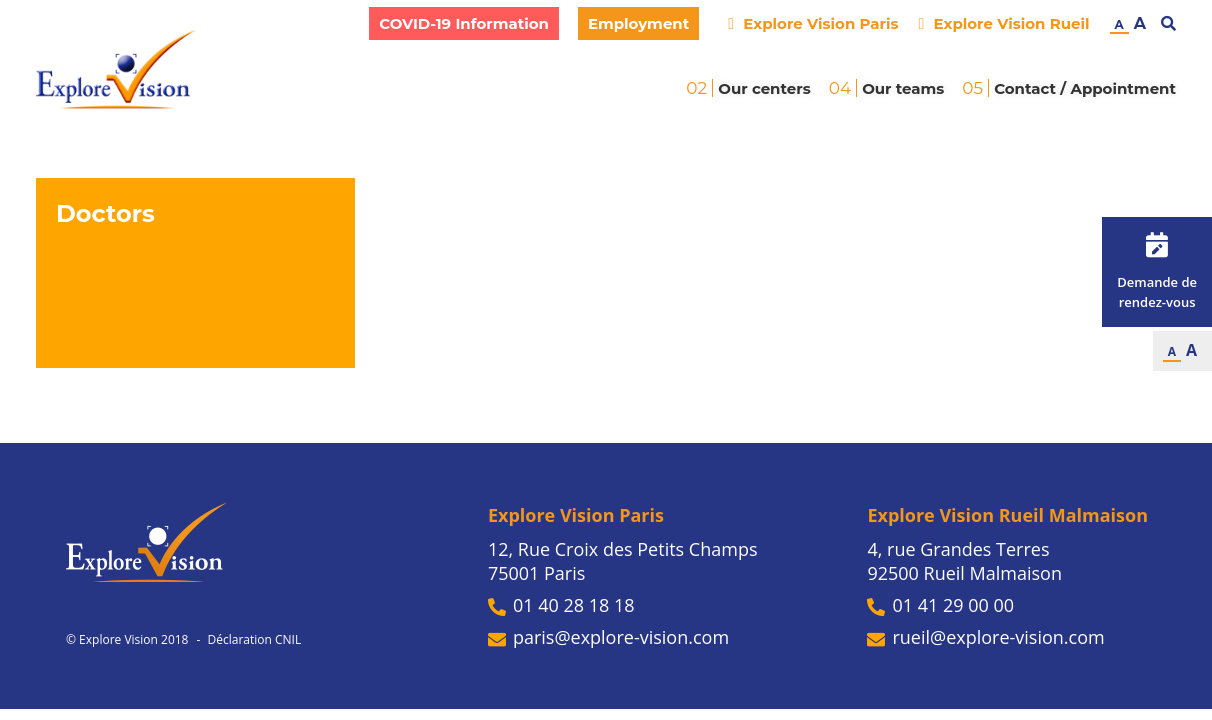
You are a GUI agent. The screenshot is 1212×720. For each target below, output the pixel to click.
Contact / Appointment (1085, 88)
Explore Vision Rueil (1003, 23)
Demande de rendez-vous (1157, 271)
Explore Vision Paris (813, 23)
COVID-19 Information (464, 23)
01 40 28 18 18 (561, 605)
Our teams (903, 88)
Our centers (764, 88)
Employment (638, 23)
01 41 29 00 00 (940, 605)
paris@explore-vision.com (608, 637)
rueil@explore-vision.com (985, 637)
